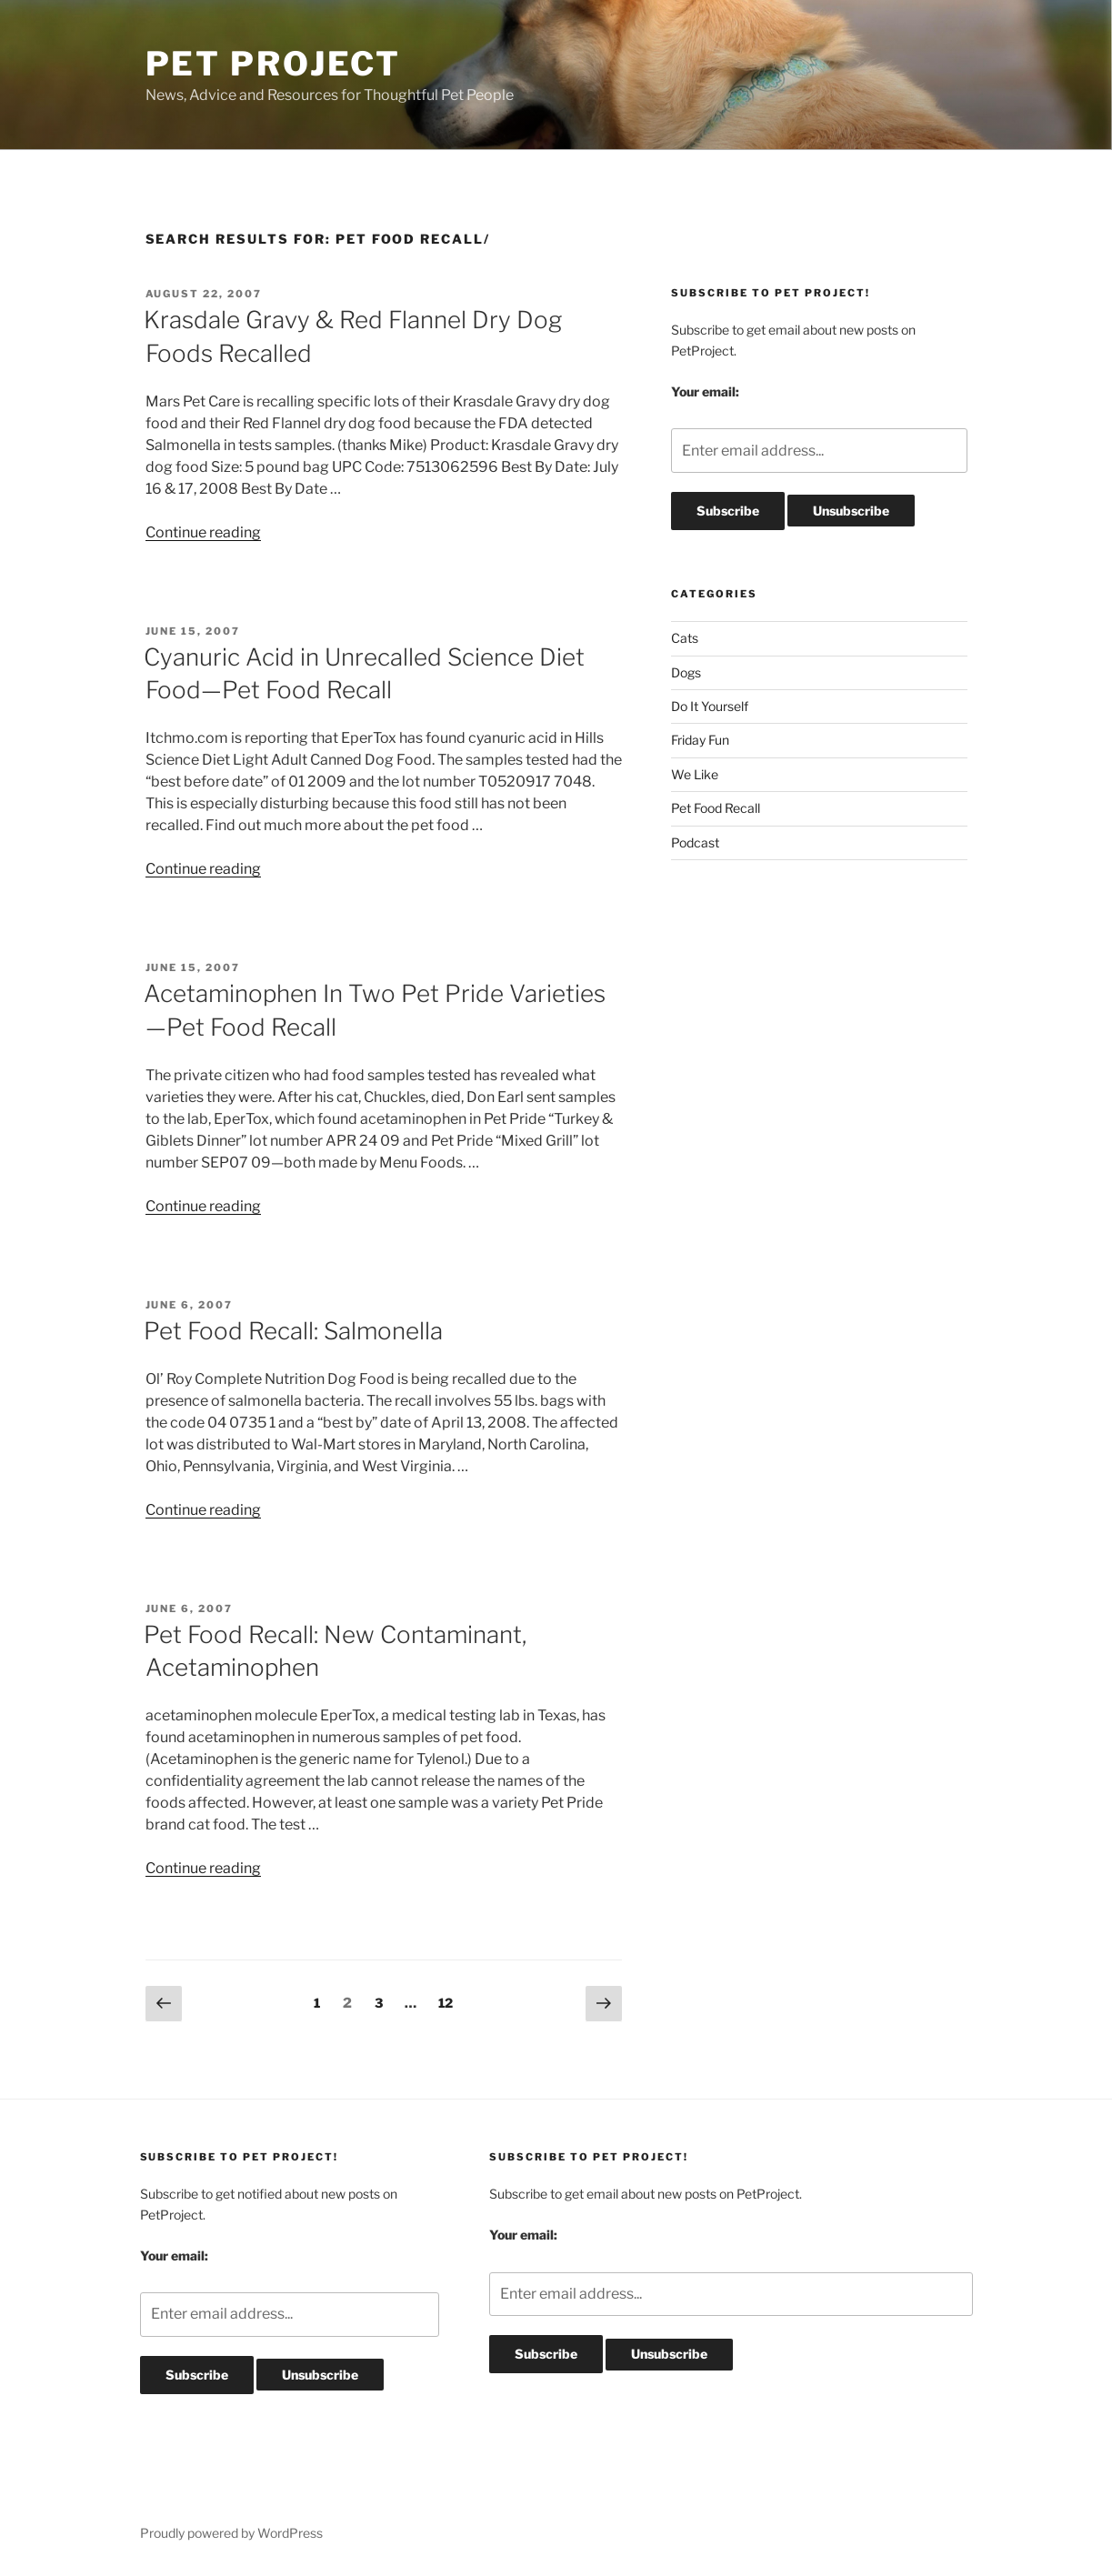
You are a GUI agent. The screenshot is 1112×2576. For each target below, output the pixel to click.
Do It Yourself (709, 706)
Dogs (686, 672)
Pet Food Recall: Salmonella (293, 1331)
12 (450, 2001)
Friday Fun (700, 739)
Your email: (705, 391)
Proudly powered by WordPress (231, 2533)
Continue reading (203, 532)
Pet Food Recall (715, 808)
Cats (684, 638)
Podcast (695, 842)
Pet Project (273, 64)
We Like (694, 774)
